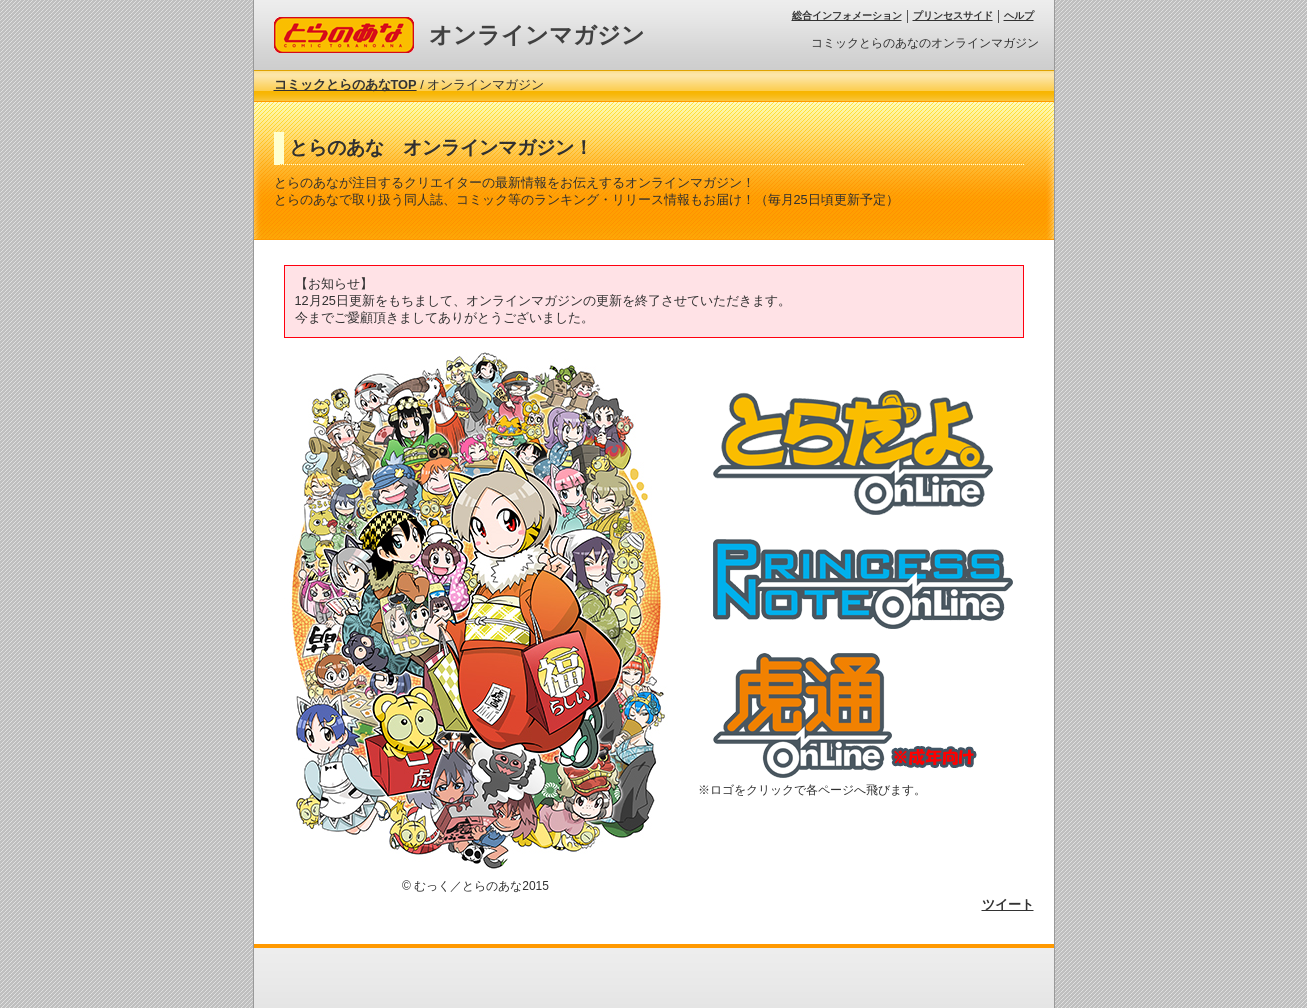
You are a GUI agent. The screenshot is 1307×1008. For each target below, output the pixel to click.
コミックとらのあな (332, 24)
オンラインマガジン (537, 35)
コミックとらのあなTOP (345, 84)
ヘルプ (1019, 15)
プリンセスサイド (953, 15)
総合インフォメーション (847, 15)
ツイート (1008, 904)
